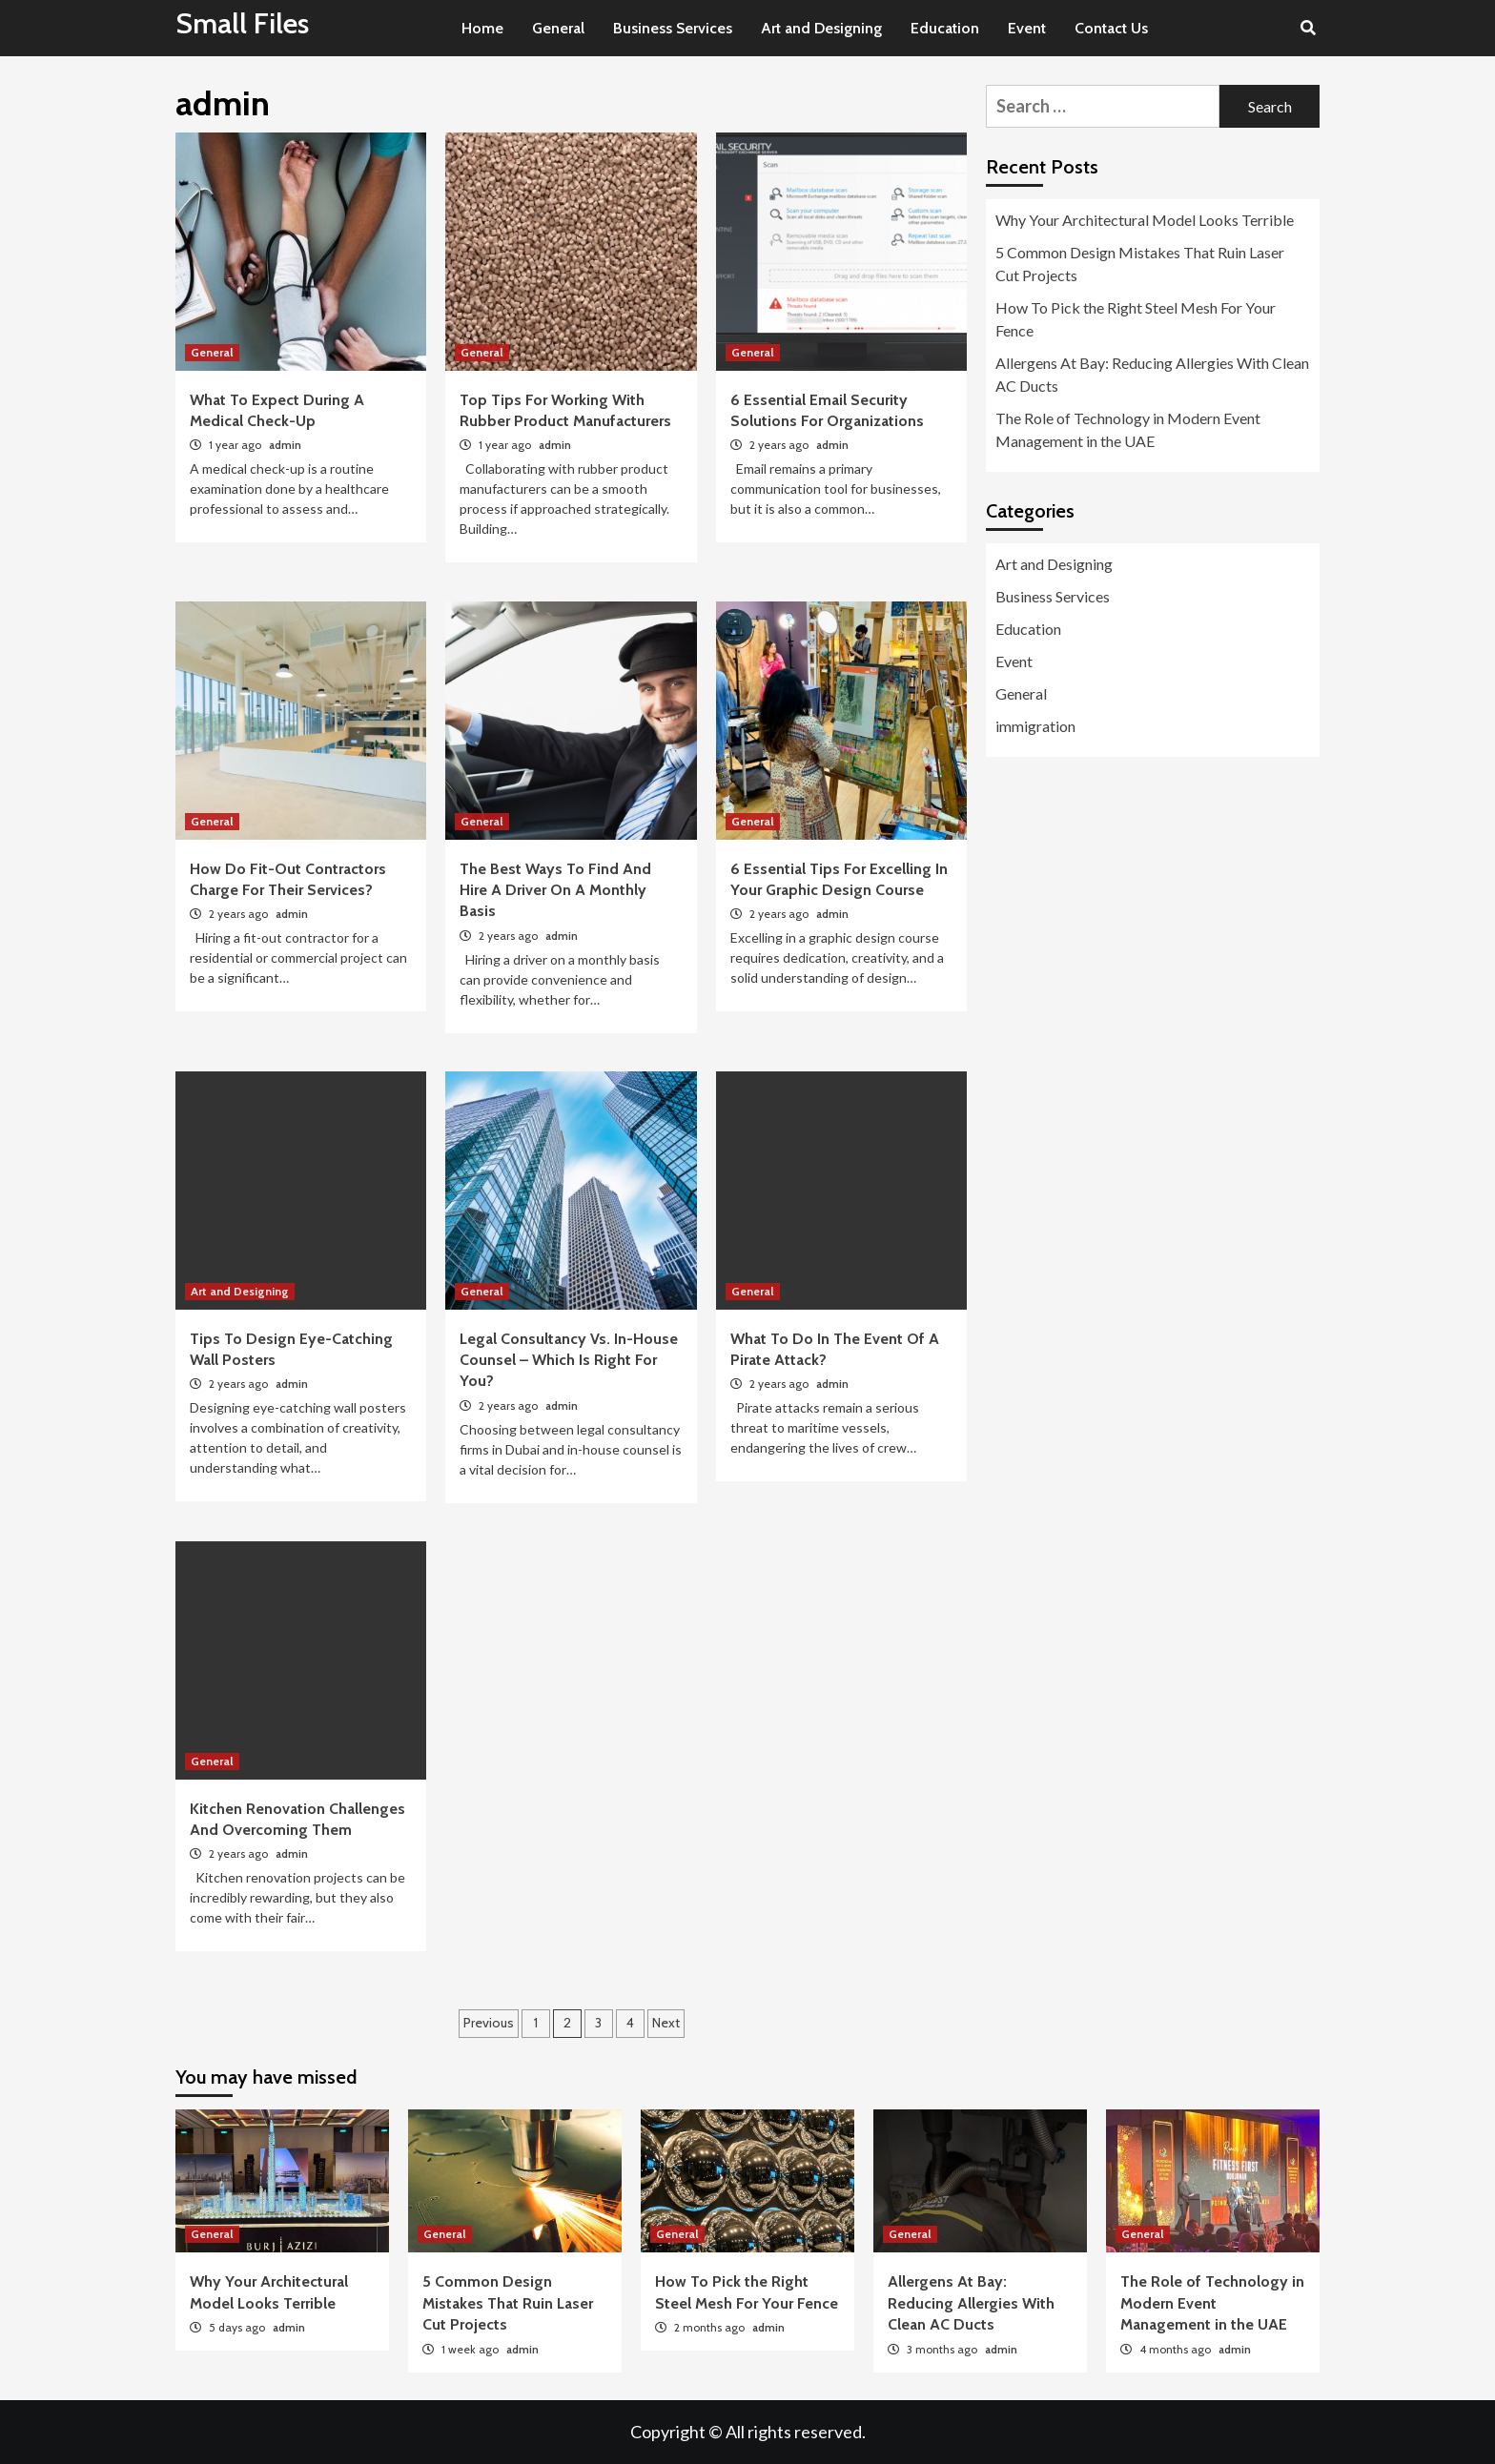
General (558, 28)
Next (666, 2022)
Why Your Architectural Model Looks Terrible (1144, 220)
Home (482, 28)
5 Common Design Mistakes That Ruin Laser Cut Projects (1139, 263)
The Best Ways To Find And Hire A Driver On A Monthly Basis (555, 890)
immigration (1035, 726)
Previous (488, 2022)
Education (945, 28)
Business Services (672, 28)
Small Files (242, 23)
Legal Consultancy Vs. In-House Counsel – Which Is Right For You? (569, 1360)
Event (1027, 28)
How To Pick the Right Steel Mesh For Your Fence (1135, 318)
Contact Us (1111, 28)
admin (285, 445)
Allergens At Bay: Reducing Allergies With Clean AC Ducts (1152, 374)
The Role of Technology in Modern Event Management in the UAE (1127, 429)
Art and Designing (821, 28)
